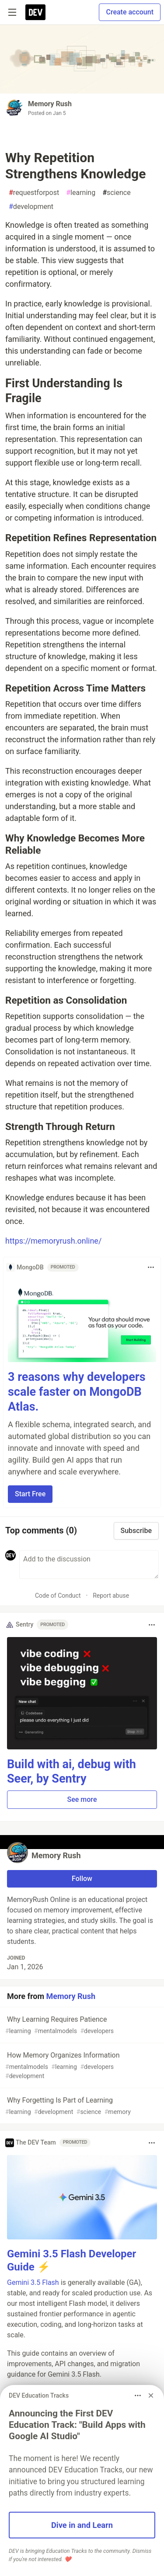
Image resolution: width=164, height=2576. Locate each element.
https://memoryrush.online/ (53, 1240)
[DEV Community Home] (35, 12)
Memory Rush (50, 104)
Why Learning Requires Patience (81, 2025)
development (31, 207)
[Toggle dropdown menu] (151, 1267)
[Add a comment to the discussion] (89, 1564)
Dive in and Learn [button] (82, 2525)
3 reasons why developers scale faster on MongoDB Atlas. (77, 1392)
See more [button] (82, 1799)
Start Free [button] (30, 1494)
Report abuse (111, 1595)
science (116, 193)
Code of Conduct (58, 1595)
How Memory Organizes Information (81, 2066)
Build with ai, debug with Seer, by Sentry (71, 1771)
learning (80, 193)
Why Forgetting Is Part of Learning (81, 2106)
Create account (130, 12)
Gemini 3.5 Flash (33, 2282)
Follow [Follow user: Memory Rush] (82, 1878)
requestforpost (34, 193)
